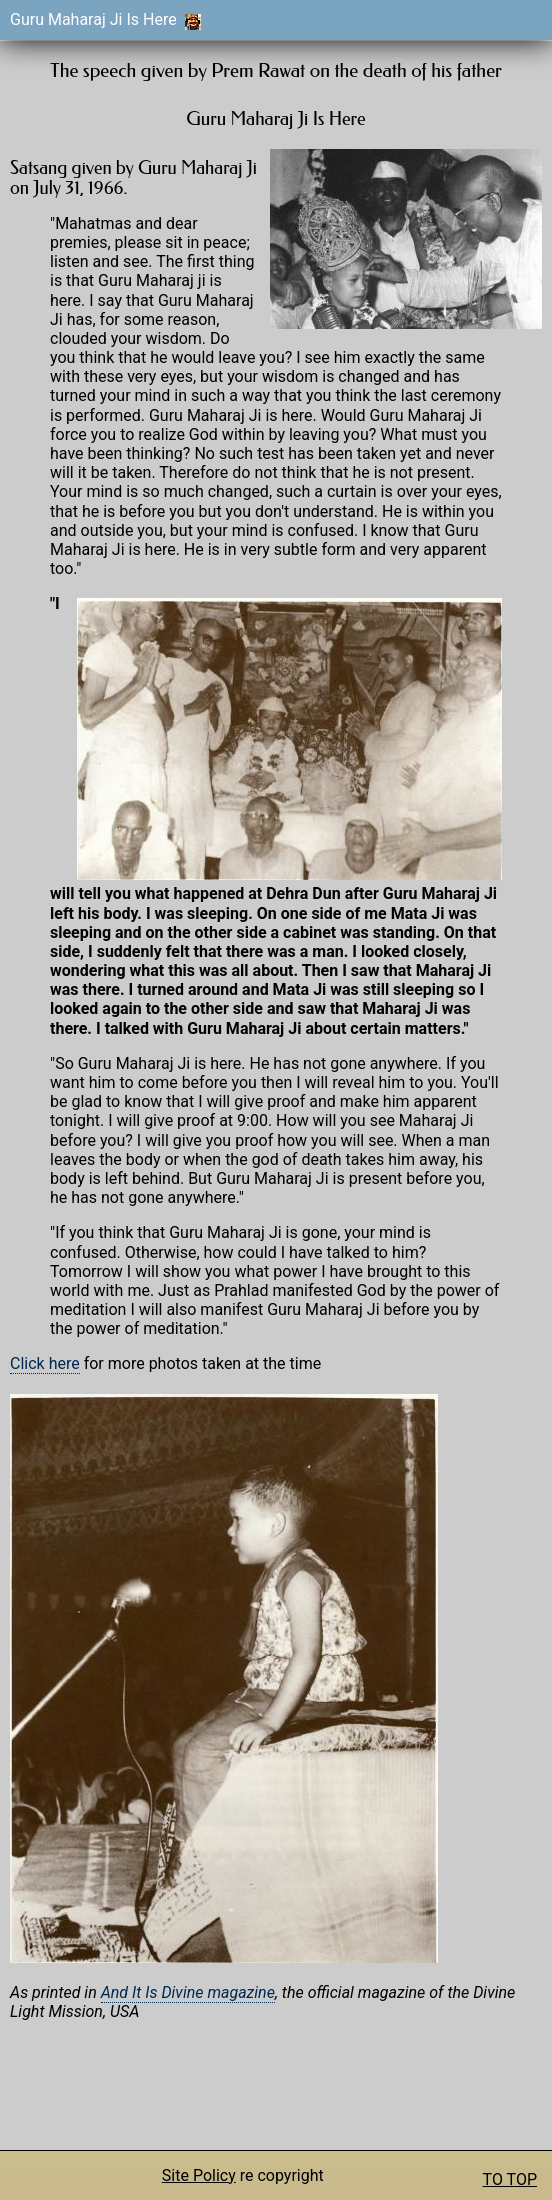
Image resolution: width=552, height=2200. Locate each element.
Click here (45, 1363)
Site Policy (199, 2175)
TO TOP (510, 2179)
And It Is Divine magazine (188, 1992)
